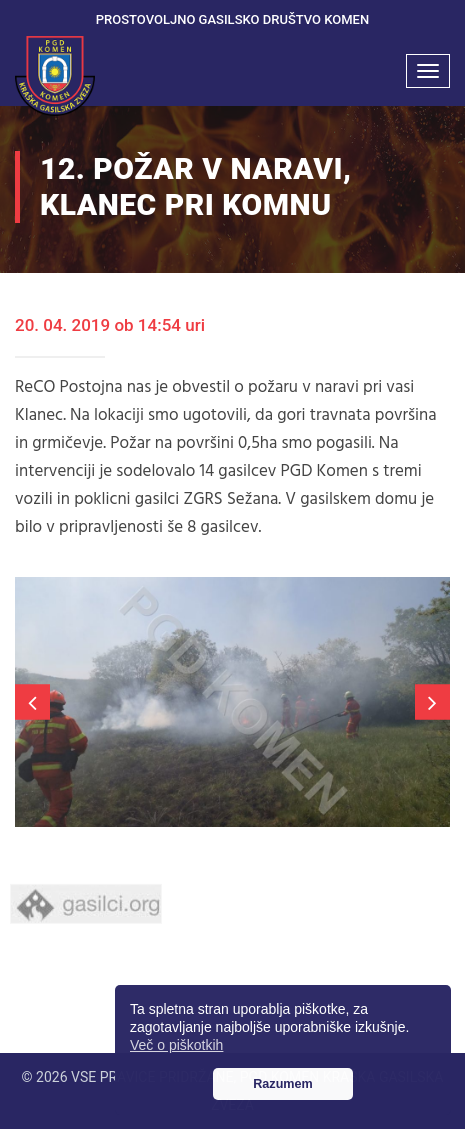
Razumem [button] (283, 1084)
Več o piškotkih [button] (176, 1045)
